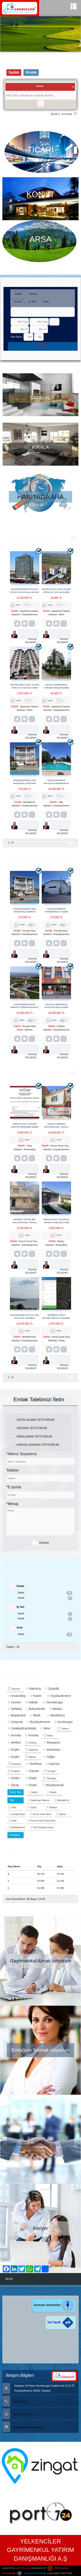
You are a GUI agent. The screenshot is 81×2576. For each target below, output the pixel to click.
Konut (18, 301)
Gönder (40, 1543)
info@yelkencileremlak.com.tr (23, 2427)
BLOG (9, 2278)
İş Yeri (32, 301)
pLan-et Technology (31, 2573)
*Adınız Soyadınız (21, 1454)
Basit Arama (64, 113)
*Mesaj (12, 1504)
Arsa (46, 301)
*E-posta (13, 1487)
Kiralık (31, 72)
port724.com (23, 2568)
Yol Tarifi (60, 2322)
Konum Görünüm (54, 2305)
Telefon (12, 1470)
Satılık (14, 72)
